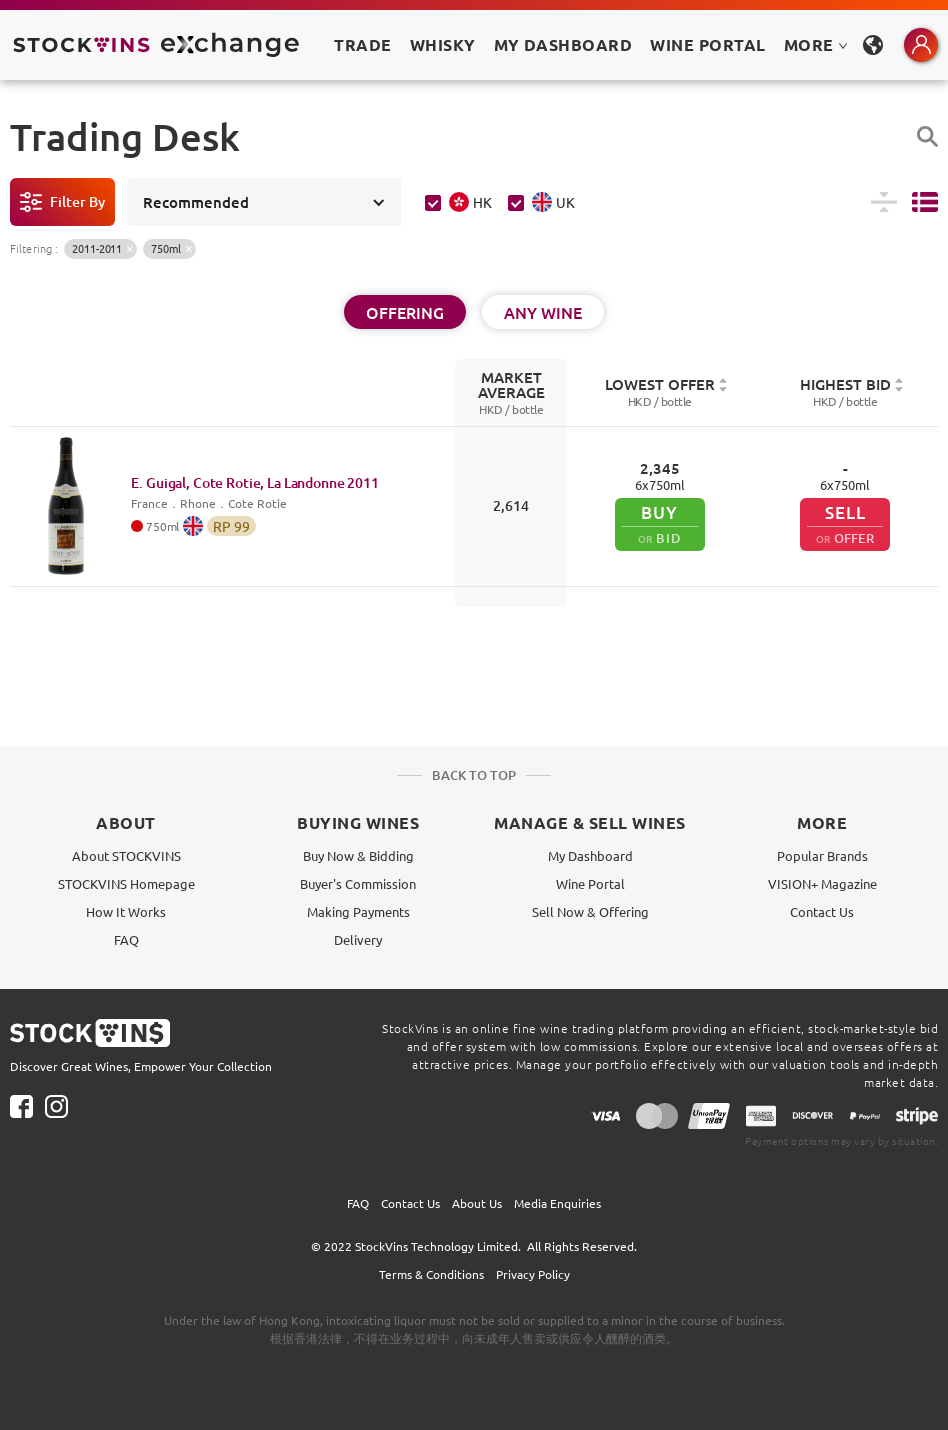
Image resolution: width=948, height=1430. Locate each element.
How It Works (126, 911)
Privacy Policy (533, 1274)
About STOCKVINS (126, 855)
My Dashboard (590, 855)
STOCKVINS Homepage (126, 883)
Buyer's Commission (358, 883)
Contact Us (822, 911)
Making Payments (358, 911)
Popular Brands (822, 855)
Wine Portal (707, 44)
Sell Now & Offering (590, 911)
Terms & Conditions (431, 1274)
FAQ (126, 939)
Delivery (358, 939)
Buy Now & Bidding (358, 855)
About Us (477, 1203)
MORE (816, 44)
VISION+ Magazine (822, 883)
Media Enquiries (557, 1203)
